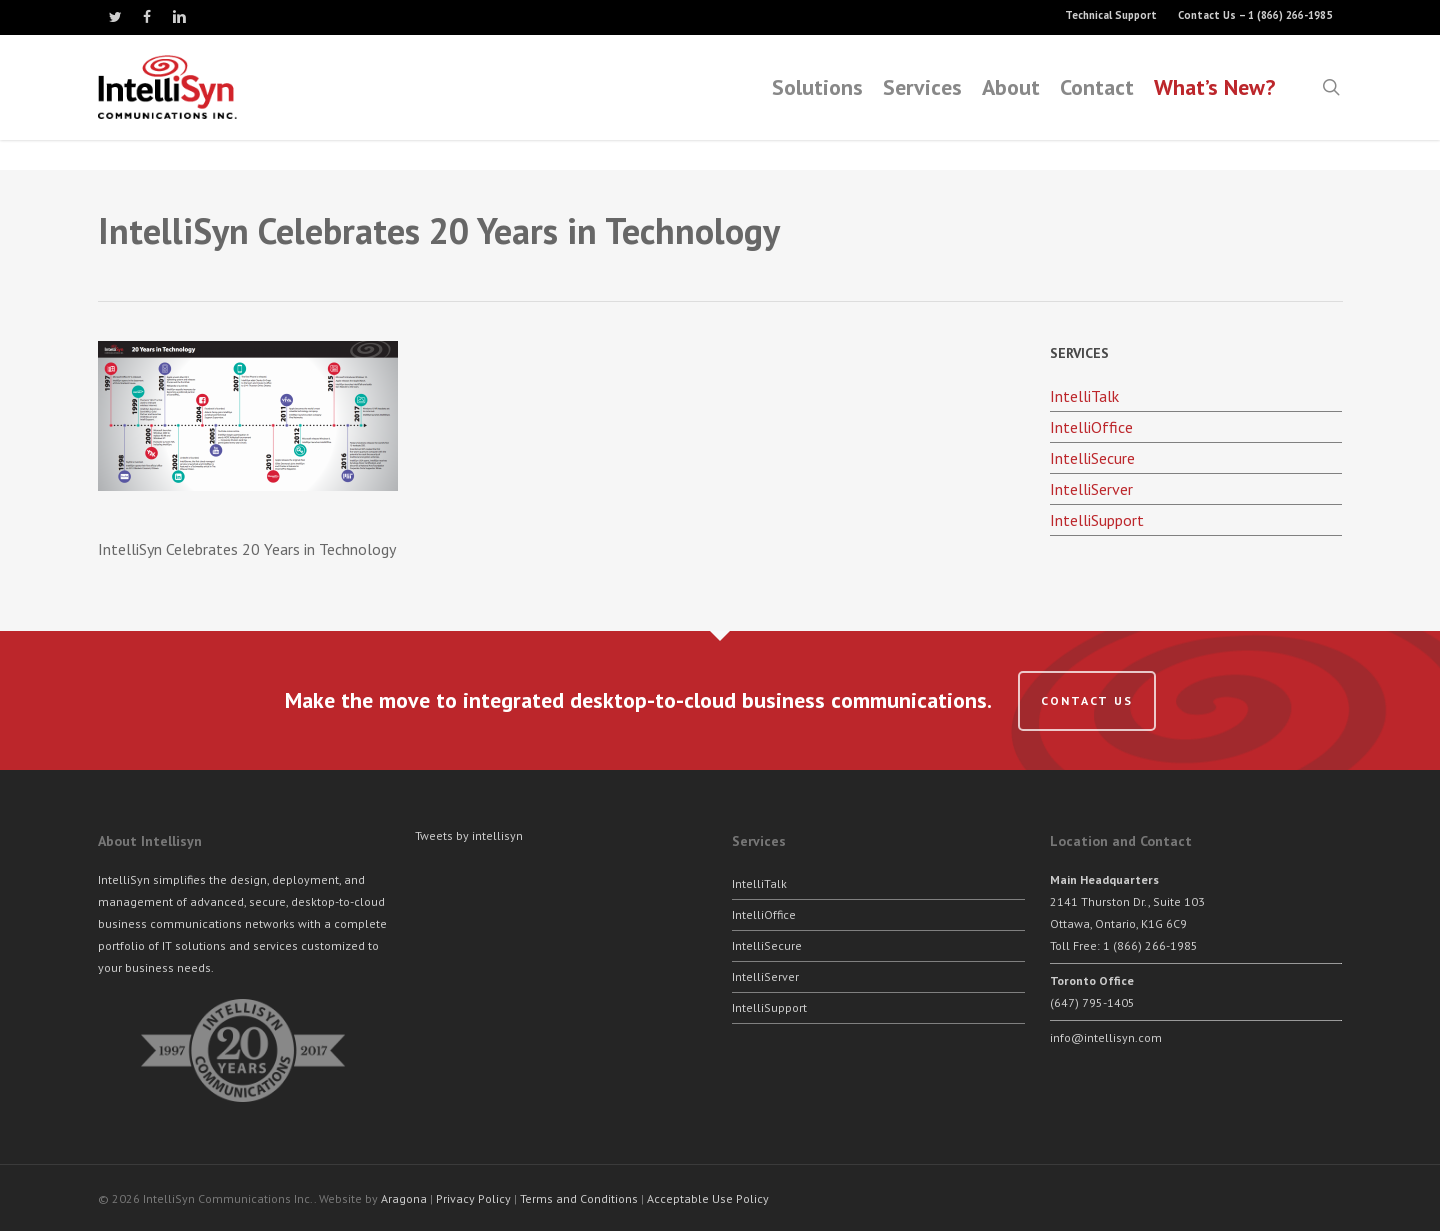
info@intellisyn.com (1106, 1037)
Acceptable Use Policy (708, 1198)
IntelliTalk (1084, 396)
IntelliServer (1091, 489)
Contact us (1087, 700)
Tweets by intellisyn (469, 835)
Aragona (404, 1198)
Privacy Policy (473, 1198)
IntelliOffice (1091, 427)
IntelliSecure (1092, 458)
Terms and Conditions (579, 1198)
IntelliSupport (1097, 520)
